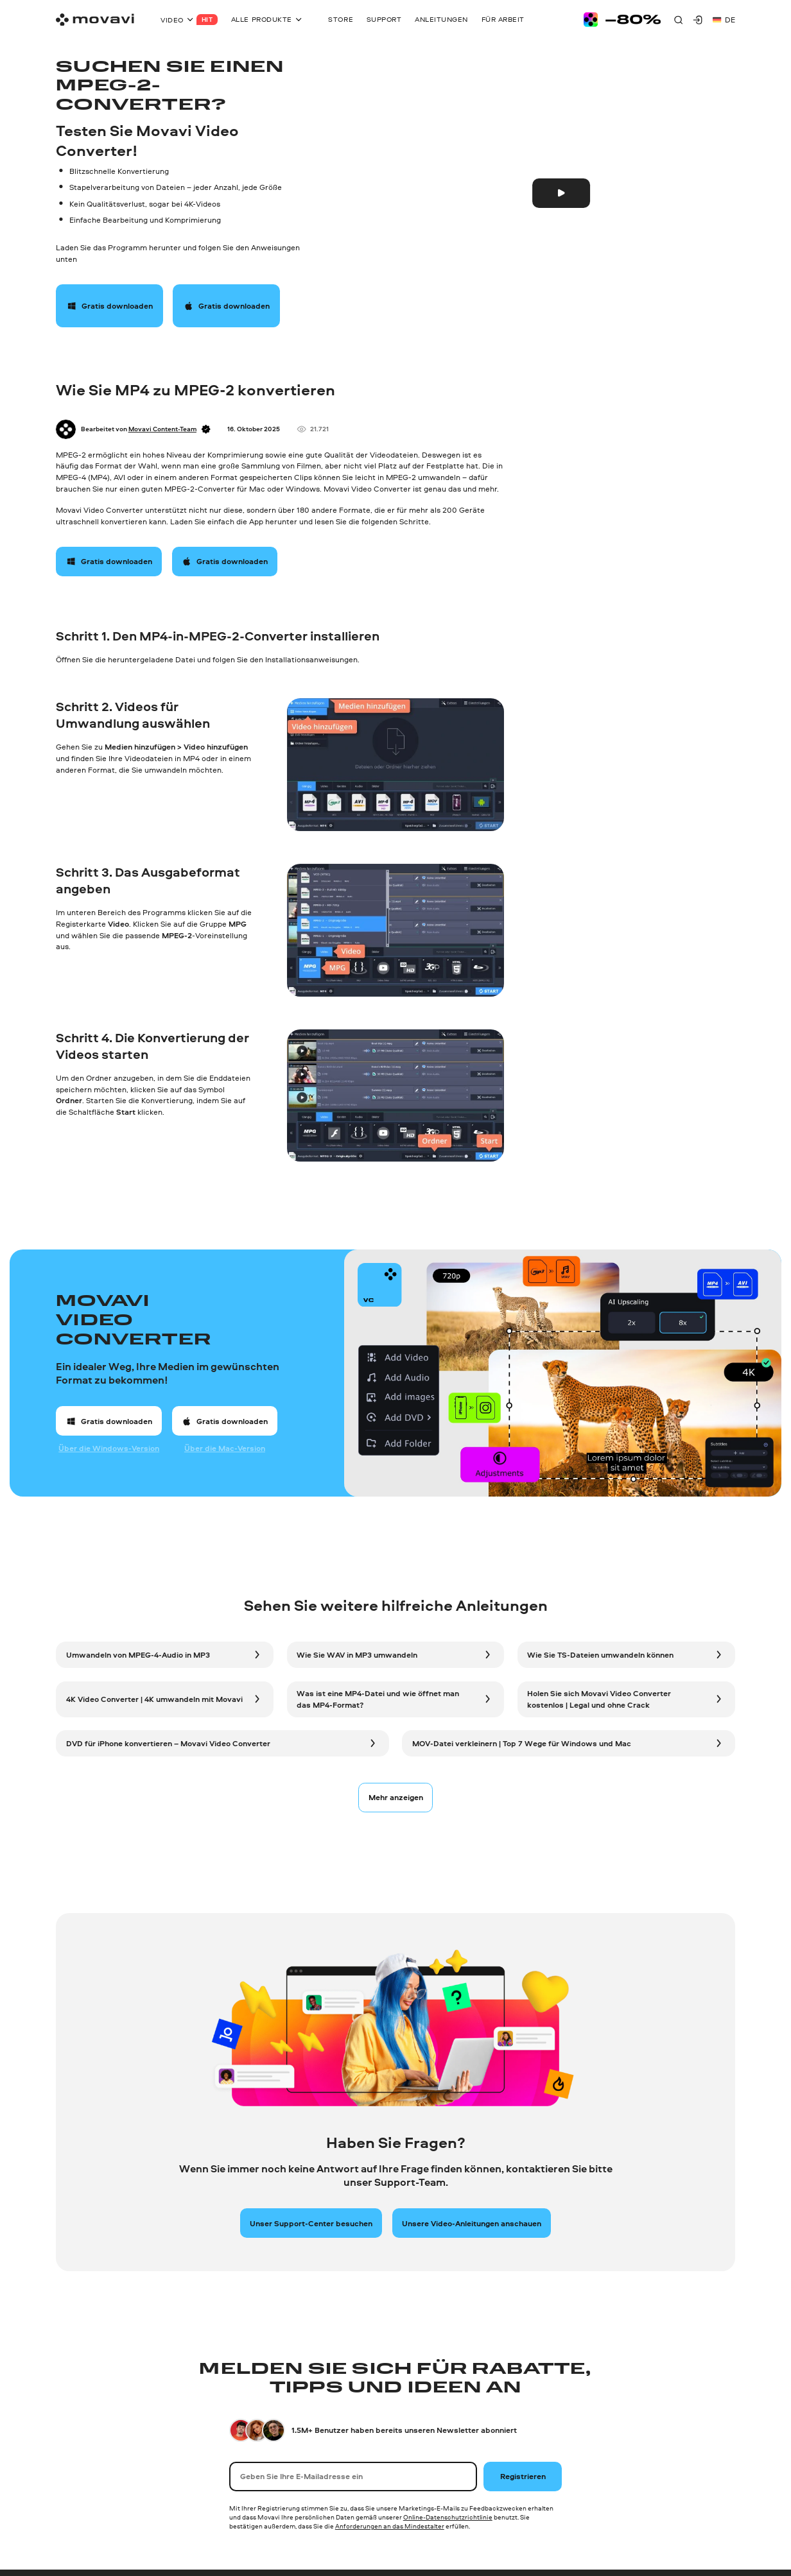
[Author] (66, 430)
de (724, 19)
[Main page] (95, 19)
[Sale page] (622, 19)
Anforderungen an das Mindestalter (389, 2526)
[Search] (678, 19)
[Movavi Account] (697, 19)
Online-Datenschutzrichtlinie (447, 2517)
